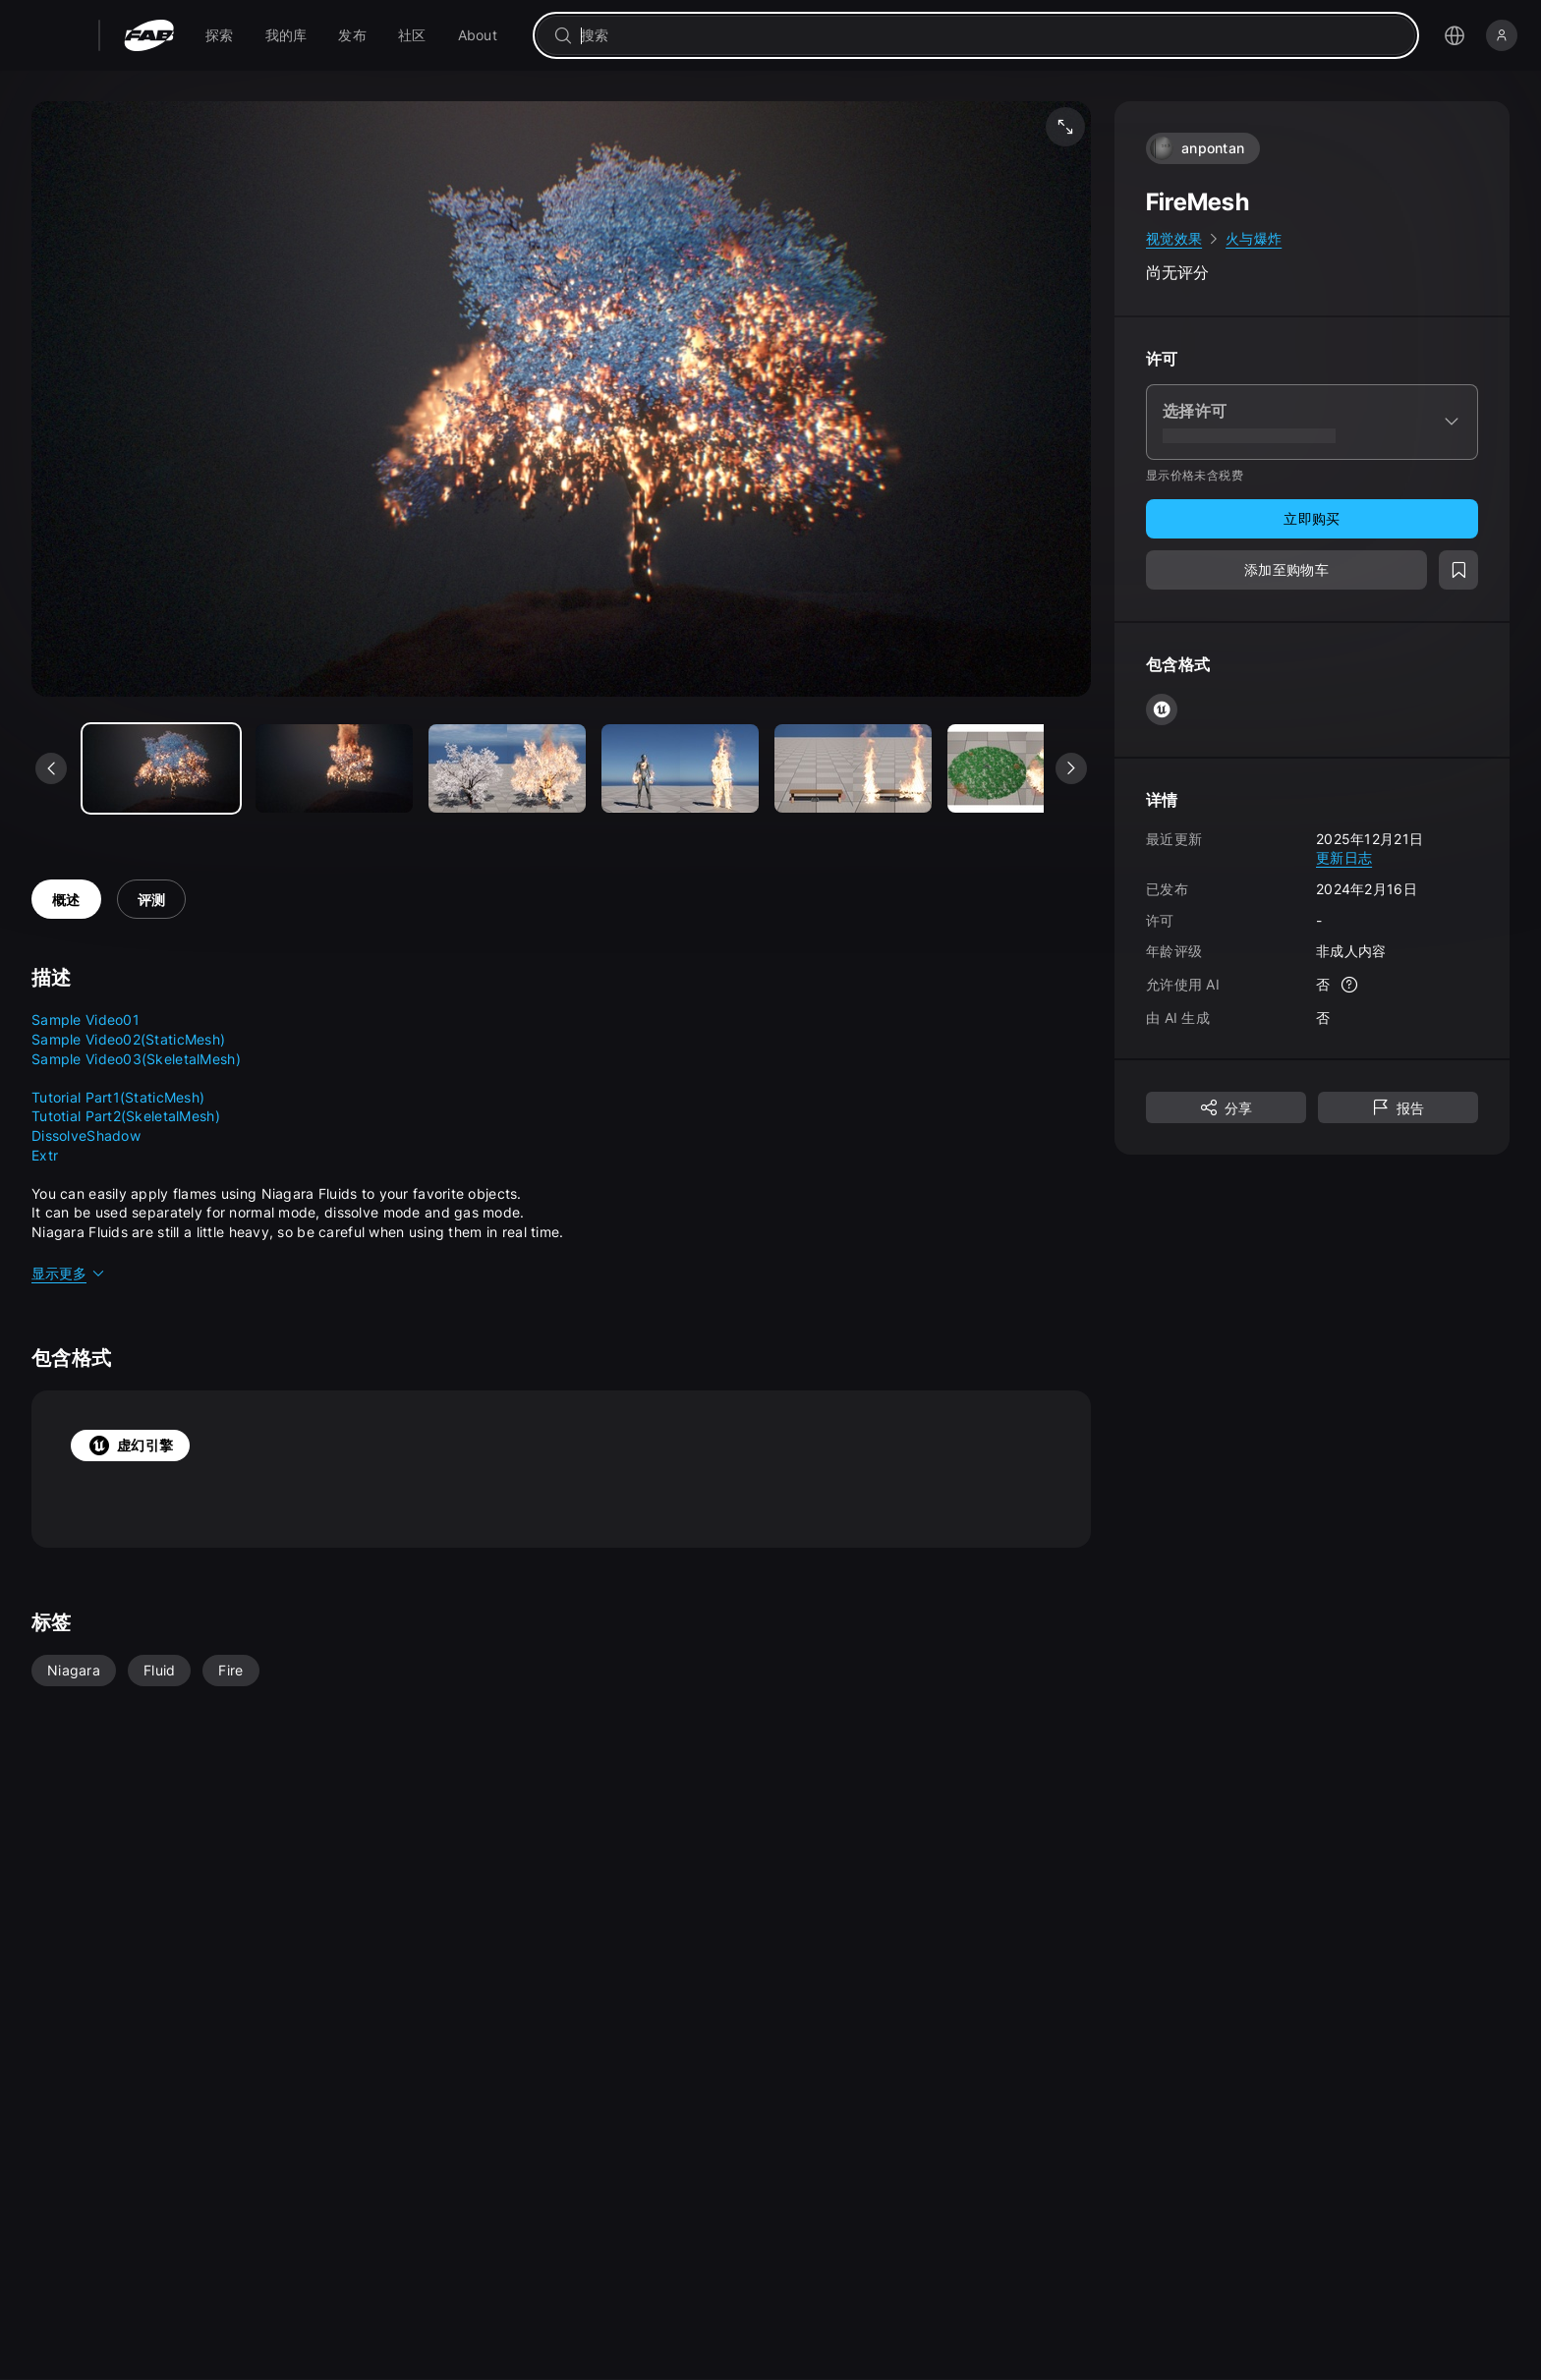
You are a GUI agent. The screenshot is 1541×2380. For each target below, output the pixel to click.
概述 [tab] (66, 899)
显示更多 (68, 1273)
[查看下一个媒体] (1071, 768)
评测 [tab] (152, 899)
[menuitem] (220, 35)
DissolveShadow (86, 1135)
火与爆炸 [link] (1254, 238)
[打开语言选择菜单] (1454, 35)
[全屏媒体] (1065, 126)
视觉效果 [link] (1174, 238)
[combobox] (989, 35)
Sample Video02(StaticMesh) (128, 1039)
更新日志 (1344, 857)
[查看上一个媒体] (51, 768)
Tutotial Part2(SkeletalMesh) (125, 1115)
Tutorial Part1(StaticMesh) (117, 1097)
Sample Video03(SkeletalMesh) (136, 1058)
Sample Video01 (85, 1019)
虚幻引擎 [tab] (130, 1445)
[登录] (1501, 35)
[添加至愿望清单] (1458, 570)
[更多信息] (1349, 984)
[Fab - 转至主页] (149, 35)
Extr (44, 1155)
